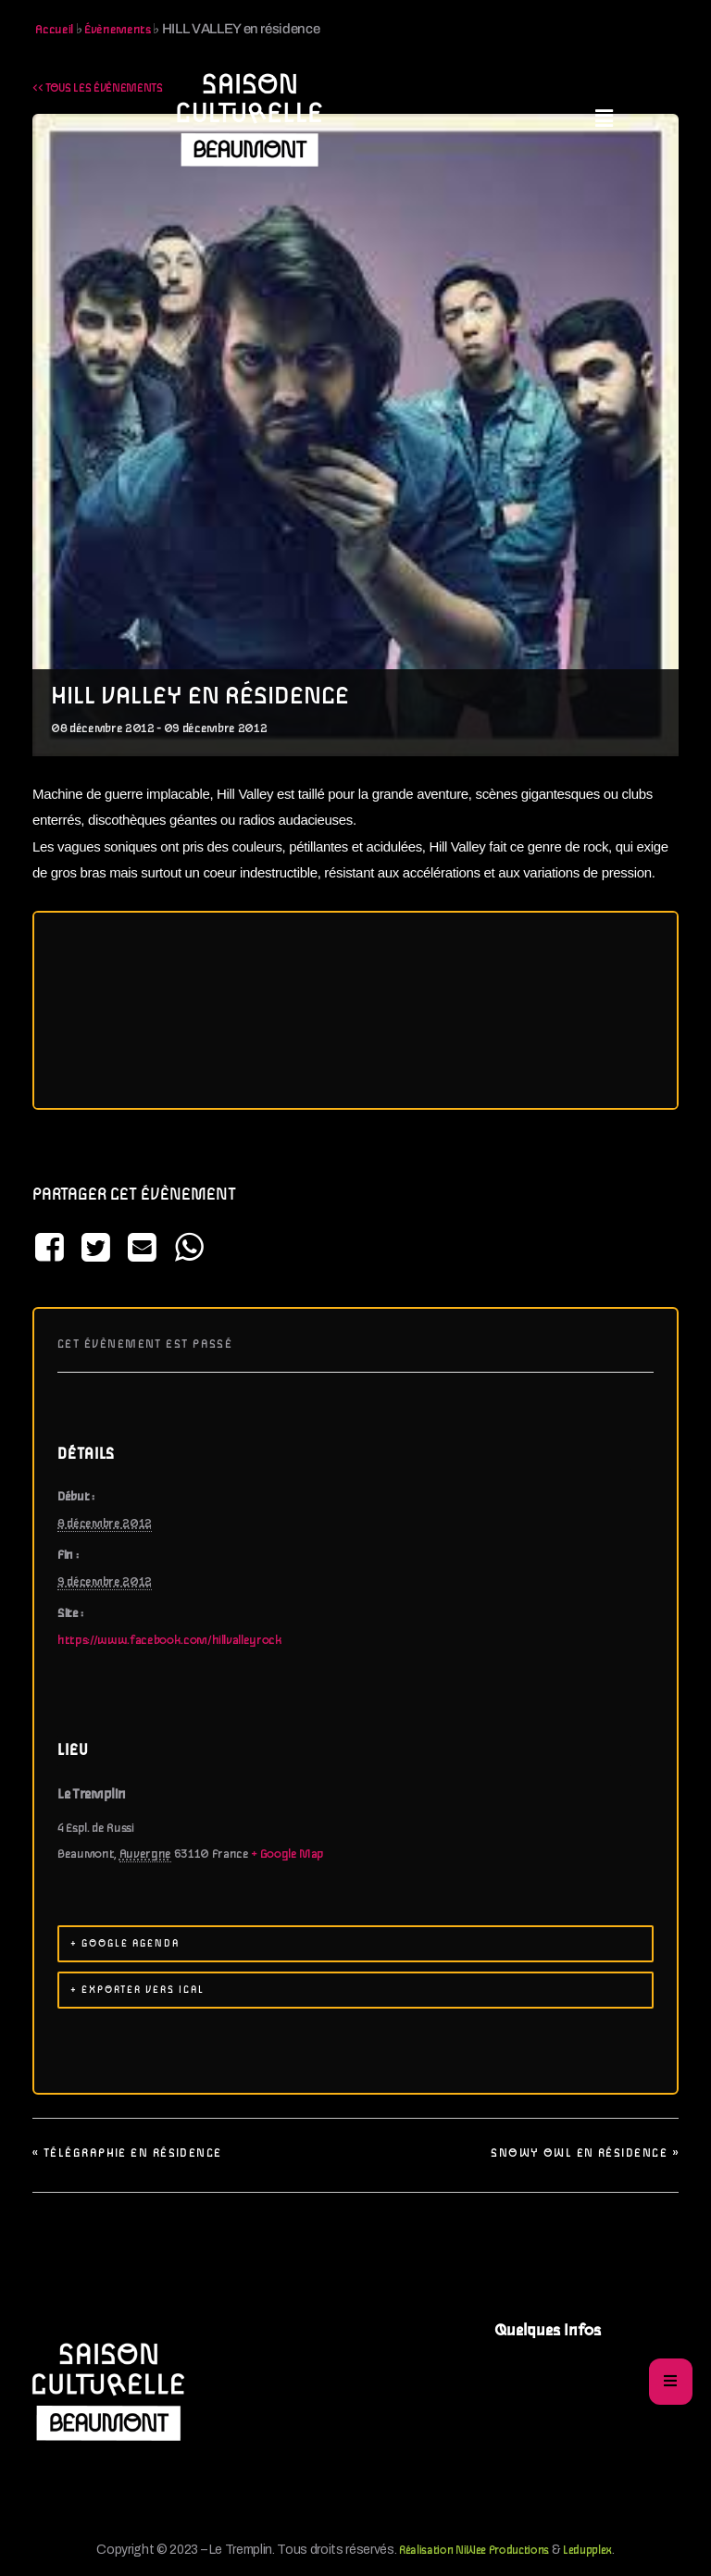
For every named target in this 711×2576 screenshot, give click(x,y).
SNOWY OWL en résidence (585, 2153)
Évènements (117, 30)
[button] (604, 119)
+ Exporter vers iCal (137, 1990)
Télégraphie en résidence (127, 2153)
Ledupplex (587, 2550)
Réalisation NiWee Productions (474, 2550)
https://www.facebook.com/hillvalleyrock (169, 1641)
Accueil (54, 30)
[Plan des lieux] (355, 1010)
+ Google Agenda (125, 1943)
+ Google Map (287, 1854)
